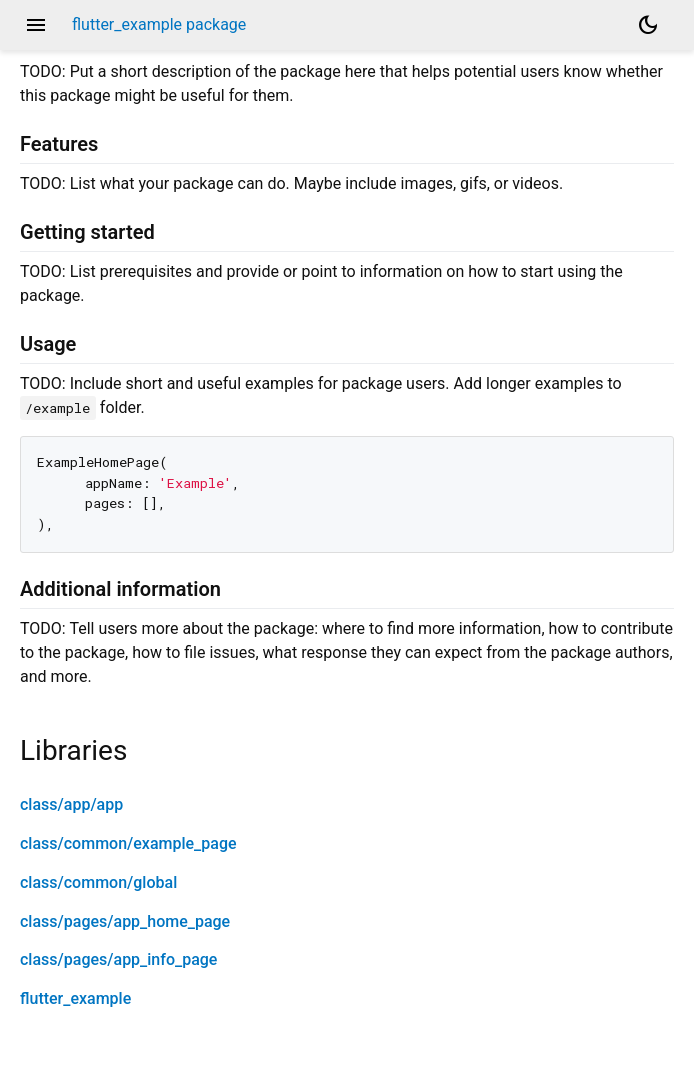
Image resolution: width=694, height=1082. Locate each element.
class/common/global (98, 882)
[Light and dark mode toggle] (648, 25)
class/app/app (71, 804)
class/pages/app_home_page (125, 921)
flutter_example (75, 998)
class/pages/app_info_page (118, 959)
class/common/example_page (128, 843)
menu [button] (36, 25)
